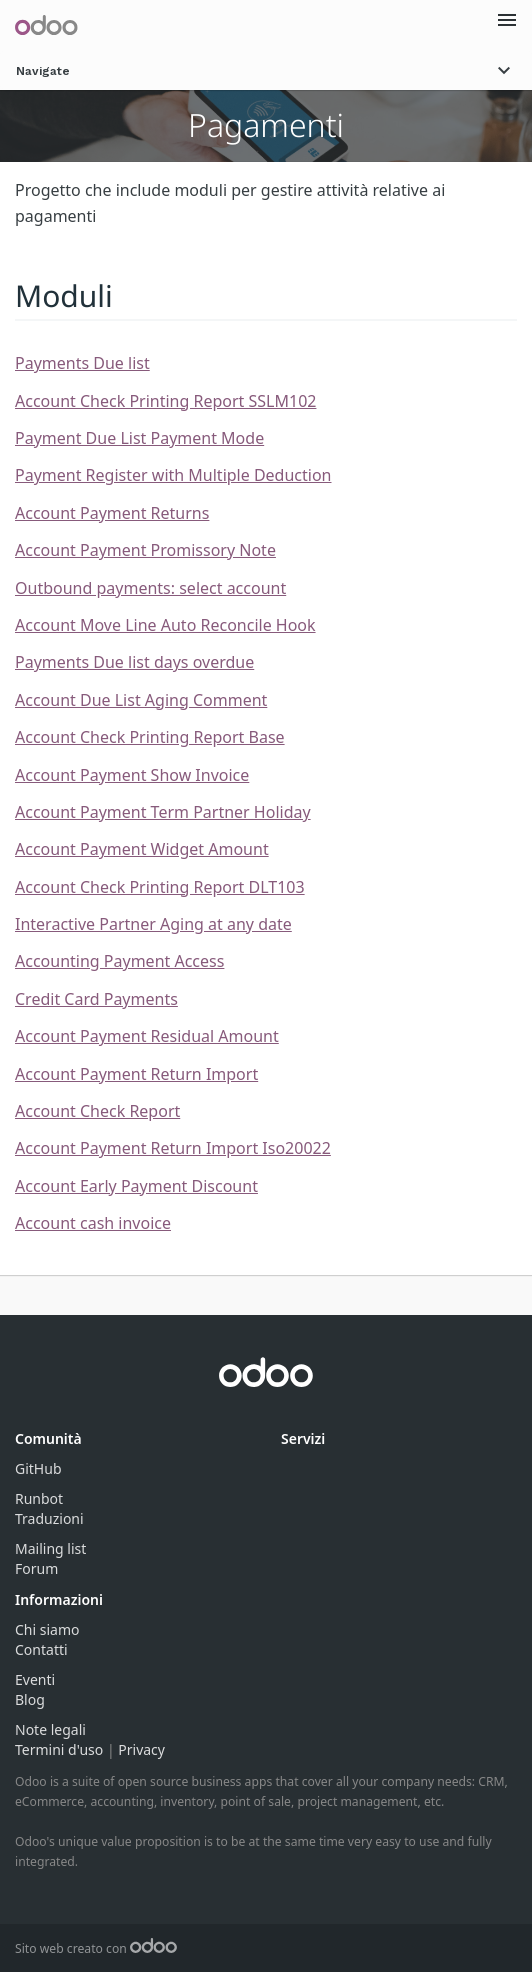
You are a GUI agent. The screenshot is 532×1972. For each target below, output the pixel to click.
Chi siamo (47, 1629)
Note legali (50, 1729)
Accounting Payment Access (119, 961)
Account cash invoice (93, 1223)
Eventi (35, 1679)
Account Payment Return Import (136, 1074)
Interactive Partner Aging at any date (153, 924)
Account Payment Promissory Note (145, 550)
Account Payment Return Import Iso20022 (173, 1148)
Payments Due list (82, 363)
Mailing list (50, 1548)
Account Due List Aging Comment (141, 700)
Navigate (266, 70)
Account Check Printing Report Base (150, 737)
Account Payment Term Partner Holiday (163, 812)
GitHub (38, 1468)
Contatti (41, 1649)
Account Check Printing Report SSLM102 (165, 401)
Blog (30, 1699)
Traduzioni (49, 1518)
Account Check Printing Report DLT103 (160, 887)
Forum (36, 1568)
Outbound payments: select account (150, 588)
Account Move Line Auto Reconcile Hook (165, 625)
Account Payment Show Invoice (132, 775)
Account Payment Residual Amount (147, 1036)
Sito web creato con (96, 1948)
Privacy (141, 1749)
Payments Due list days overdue (134, 662)
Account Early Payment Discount (136, 1186)
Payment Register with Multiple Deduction (173, 475)
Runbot (39, 1498)
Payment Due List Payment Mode (139, 438)
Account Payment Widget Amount (142, 849)
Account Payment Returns (112, 513)
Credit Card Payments (96, 999)
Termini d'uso (59, 1749)
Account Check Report (97, 1111)
